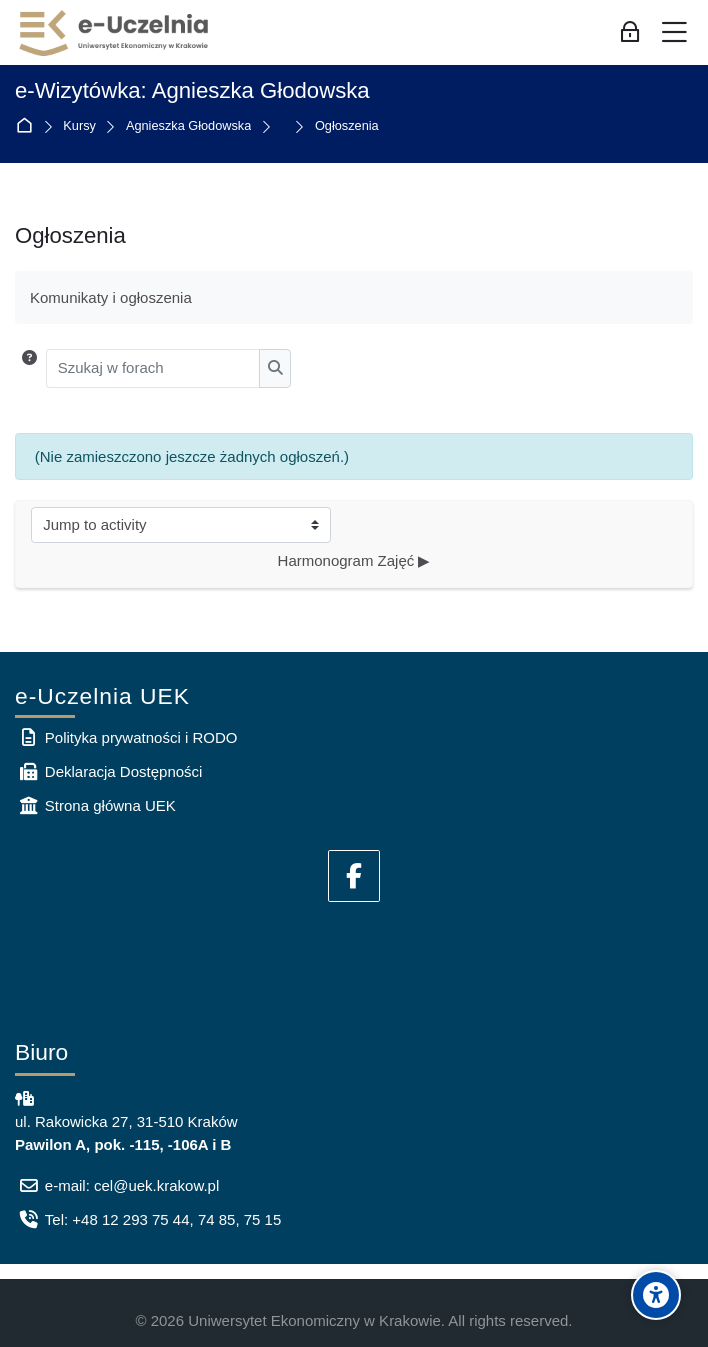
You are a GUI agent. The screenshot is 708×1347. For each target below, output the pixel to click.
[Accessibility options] (656, 1295)
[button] (29, 368)
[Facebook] (354, 876)
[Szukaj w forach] (153, 368)
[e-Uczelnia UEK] (115, 33)
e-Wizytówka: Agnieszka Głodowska (192, 91)
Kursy (79, 126)
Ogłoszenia (347, 126)
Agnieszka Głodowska (188, 126)
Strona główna (28, 126)
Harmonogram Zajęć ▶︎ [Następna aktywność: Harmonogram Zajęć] (354, 560)
